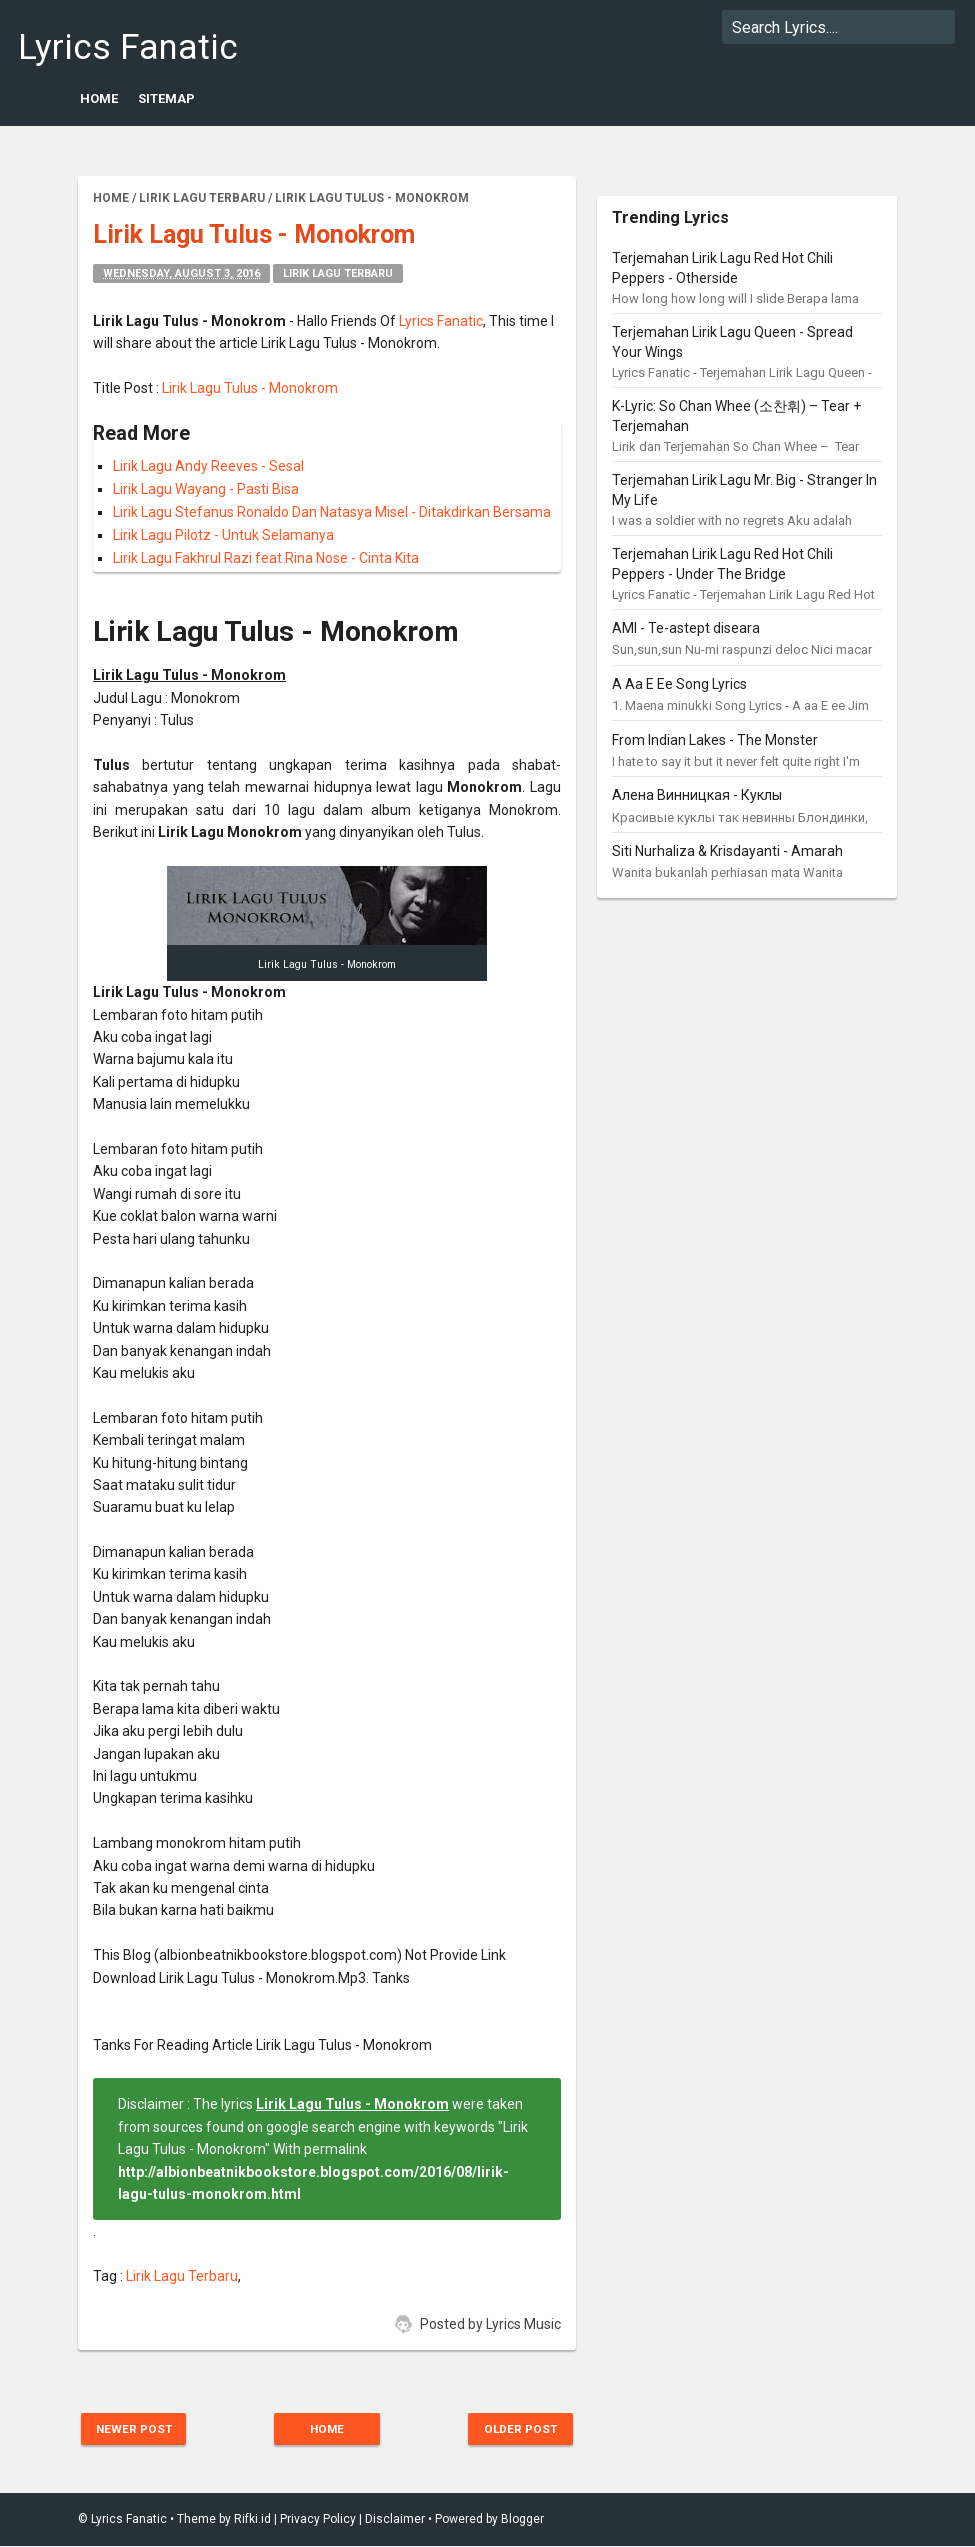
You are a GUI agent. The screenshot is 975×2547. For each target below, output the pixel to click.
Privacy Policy (318, 2520)
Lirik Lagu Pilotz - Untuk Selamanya (223, 535)
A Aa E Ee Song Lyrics (679, 684)
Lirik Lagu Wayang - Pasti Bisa (206, 489)
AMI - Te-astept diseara (686, 628)
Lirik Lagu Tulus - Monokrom (250, 388)
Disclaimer (395, 2520)
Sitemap (166, 98)
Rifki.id (252, 2520)
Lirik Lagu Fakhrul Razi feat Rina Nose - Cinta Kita (266, 558)
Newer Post (139, 2429)
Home (99, 98)
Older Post (515, 2429)
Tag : (109, 2276)
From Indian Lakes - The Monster (715, 740)
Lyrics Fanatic (128, 47)
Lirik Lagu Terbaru (338, 273)
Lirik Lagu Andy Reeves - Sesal (208, 466)
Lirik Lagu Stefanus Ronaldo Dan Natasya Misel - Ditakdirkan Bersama (332, 512)
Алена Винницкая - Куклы (697, 795)
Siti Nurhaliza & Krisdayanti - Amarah (727, 851)
